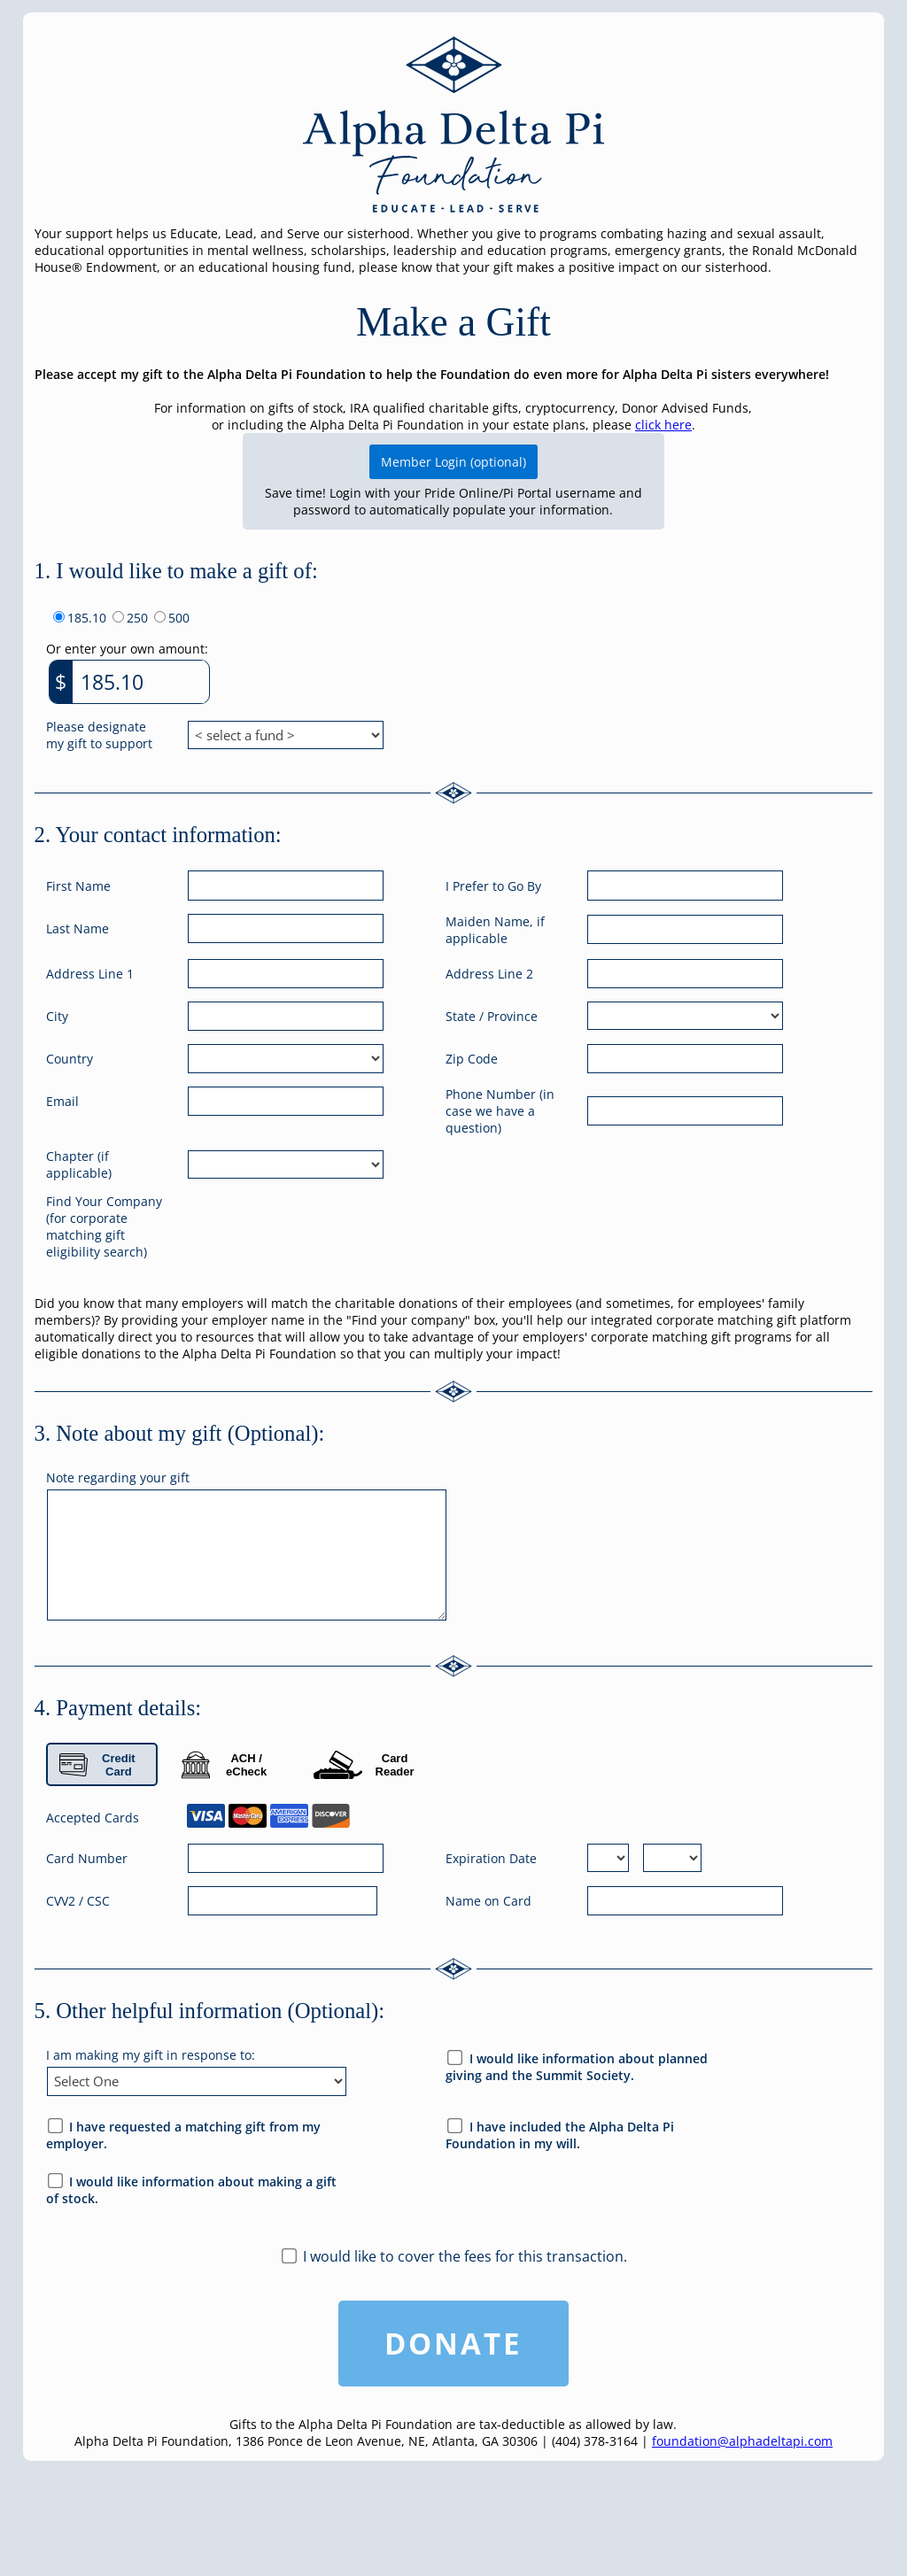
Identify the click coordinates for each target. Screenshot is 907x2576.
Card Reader (364, 1765)
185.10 (86, 617)
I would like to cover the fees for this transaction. (465, 2256)
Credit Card (97, 1765)
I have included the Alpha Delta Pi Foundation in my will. (560, 2135)
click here (663, 424)
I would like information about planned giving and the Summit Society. (577, 2067)
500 (179, 617)
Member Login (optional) (453, 461)
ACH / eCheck (224, 1765)
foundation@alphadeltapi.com (742, 2441)
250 (137, 617)
